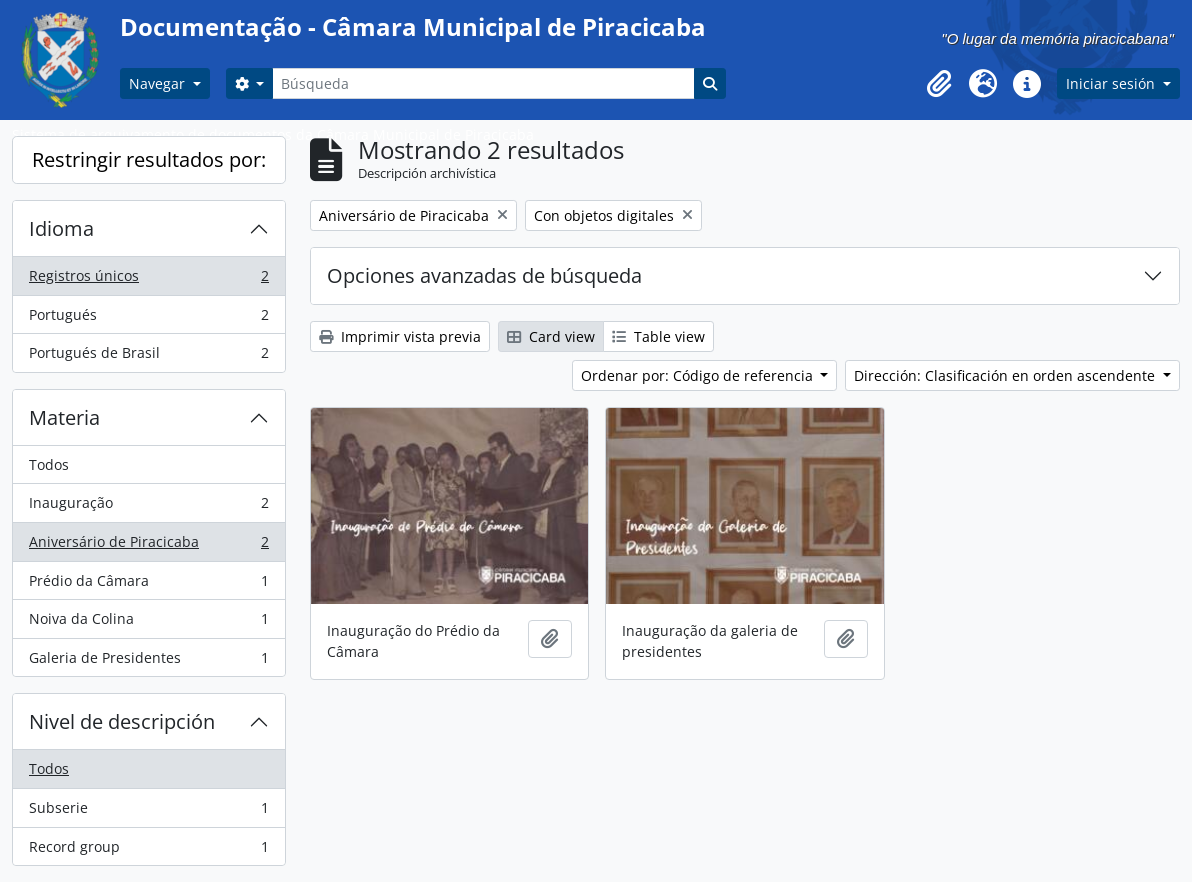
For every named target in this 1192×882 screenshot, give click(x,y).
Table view (658, 336)
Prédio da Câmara (148, 585)
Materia (64, 417)
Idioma (61, 228)
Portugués (148, 319)
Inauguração (148, 507)
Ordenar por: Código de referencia (699, 375)
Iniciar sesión (1112, 83)
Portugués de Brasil (148, 357)
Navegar (159, 83)
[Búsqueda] (483, 83)
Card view (551, 336)
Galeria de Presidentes (148, 662)
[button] (939, 84)
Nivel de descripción (122, 721)
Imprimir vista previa (400, 336)
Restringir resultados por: (149, 159)
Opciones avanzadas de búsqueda (484, 275)
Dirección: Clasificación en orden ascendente (1006, 375)
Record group (148, 851)
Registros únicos (148, 280)
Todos (49, 464)
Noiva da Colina (148, 623)
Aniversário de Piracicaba (148, 546)
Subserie (148, 812)
